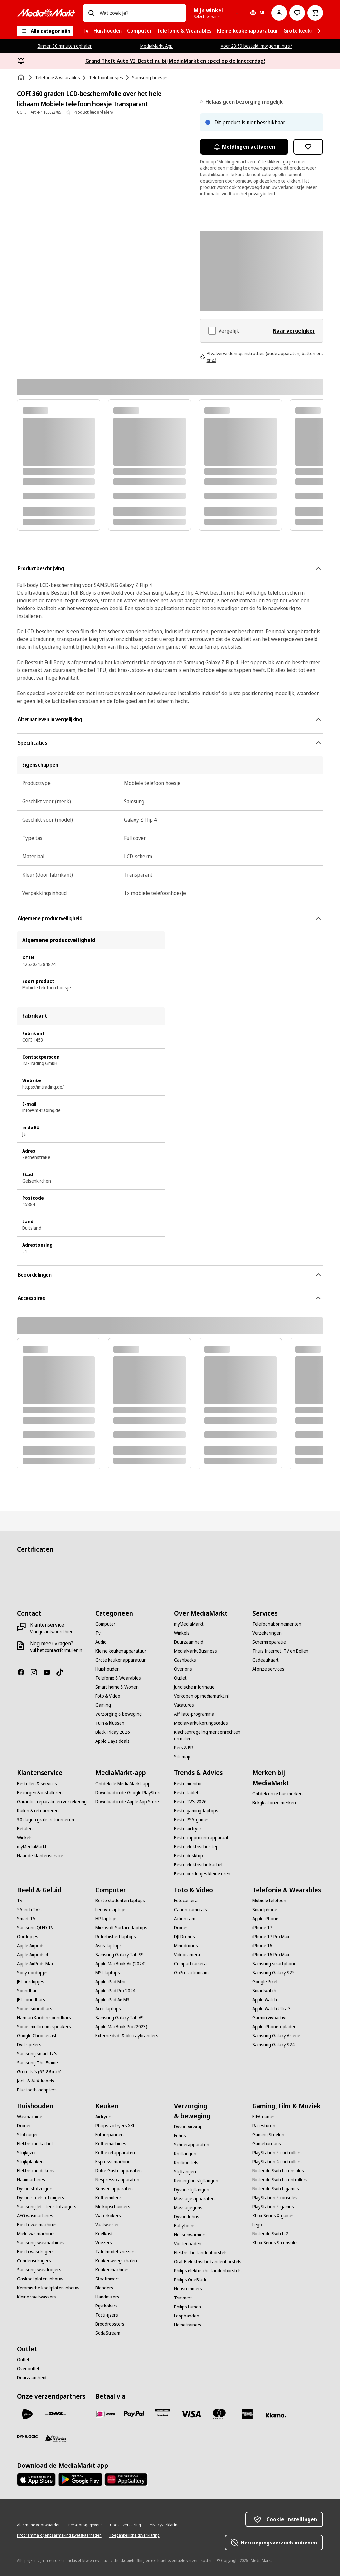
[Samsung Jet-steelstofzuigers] (46, 2206)
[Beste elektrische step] (196, 1847)
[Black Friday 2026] (112, 1732)
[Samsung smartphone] (274, 1963)
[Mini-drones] (186, 1945)
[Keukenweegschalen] (116, 2261)
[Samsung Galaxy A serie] (276, 2036)
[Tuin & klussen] (109, 1723)
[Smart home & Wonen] (117, 1687)
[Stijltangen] (185, 2171)
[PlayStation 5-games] (273, 2206)
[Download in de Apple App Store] (127, 1801)
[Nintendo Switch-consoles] (278, 2170)
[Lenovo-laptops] (111, 1909)
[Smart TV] (26, 1918)
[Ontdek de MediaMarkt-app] (123, 1783)
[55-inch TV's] (29, 1909)
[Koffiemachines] (110, 2143)
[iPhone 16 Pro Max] (270, 1954)
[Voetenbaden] (187, 2244)
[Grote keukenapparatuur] (120, 1660)
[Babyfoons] (185, 2225)
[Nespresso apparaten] (117, 2179)
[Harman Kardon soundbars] (44, 2018)
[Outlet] (180, 1678)
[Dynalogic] (27, 2437)
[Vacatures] (184, 1705)
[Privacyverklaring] (164, 2525)
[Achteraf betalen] (276, 2415)
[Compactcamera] (190, 1963)
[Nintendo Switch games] (275, 2188)
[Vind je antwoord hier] (51, 1631)
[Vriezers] (103, 2243)
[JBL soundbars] (31, 1999)
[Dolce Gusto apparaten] (118, 2170)
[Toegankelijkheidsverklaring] (134, 2535)
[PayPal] (134, 2414)
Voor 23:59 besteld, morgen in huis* (256, 46)
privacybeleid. (262, 194)
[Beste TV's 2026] (190, 1801)
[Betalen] (25, 1829)
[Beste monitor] (188, 1783)
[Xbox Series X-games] (273, 2216)
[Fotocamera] (186, 1900)
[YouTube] (49, 1672)
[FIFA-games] (264, 2116)
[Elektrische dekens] (35, 2170)
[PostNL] (27, 2414)
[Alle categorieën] (45, 31)
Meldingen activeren (244, 147)
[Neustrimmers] (188, 2289)
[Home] (21, 77)
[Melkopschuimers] (112, 2206)
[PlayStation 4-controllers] (277, 2161)
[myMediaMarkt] (189, 1624)
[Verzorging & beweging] (118, 1714)
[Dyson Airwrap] (188, 2126)
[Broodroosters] (109, 2324)
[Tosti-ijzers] (106, 2315)
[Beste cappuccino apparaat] (201, 1838)
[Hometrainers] (187, 2325)
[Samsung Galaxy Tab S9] (119, 1954)
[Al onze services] (268, 1669)
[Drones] (181, 1927)
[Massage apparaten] (194, 2198)
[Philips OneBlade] (191, 2280)
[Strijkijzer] (26, 2152)
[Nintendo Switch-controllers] (279, 2179)
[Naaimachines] (31, 2179)
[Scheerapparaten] (191, 2144)
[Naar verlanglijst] (297, 13)
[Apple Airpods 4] (32, 1954)
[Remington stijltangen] (196, 2180)
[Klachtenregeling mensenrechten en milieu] (209, 1735)
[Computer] (105, 1624)
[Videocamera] (187, 1954)
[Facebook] (23, 1672)
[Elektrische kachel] (35, 2143)
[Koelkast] (104, 2234)
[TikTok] (62, 1672)
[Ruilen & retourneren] (38, 1810)
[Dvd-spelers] (29, 2045)
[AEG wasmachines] (35, 2216)
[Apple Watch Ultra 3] (271, 2008)
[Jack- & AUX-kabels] (35, 2081)
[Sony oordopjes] (33, 1972)
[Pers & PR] (183, 1747)
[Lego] (257, 2225)
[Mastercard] (219, 2414)
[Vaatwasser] (107, 2225)
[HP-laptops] (106, 1918)
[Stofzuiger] (27, 2134)
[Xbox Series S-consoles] (275, 2243)
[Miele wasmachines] (36, 2234)
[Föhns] (180, 2135)
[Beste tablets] (187, 1792)
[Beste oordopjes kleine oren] (202, 1874)
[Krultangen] (185, 2153)
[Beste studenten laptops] (120, 1900)
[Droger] (24, 2125)
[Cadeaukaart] (265, 1660)
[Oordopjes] (27, 1936)
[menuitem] (85, 30)
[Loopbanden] (186, 2316)
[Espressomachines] (114, 2161)
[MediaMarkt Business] (195, 1651)
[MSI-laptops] (107, 1972)
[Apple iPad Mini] (110, 1981)
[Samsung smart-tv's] (37, 2054)
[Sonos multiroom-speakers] (44, 2027)
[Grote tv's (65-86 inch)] (39, 2072)
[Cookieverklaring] (125, 2525)
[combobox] (140, 13)
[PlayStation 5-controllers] (277, 2152)
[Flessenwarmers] (190, 2235)
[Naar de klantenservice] (40, 1856)
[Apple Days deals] (112, 1741)
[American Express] (247, 2414)
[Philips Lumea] (187, 2307)
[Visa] (190, 2414)
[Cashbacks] (185, 1660)
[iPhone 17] (262, 1927)
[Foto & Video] (107, 1696)
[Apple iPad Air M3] (112, 1999)
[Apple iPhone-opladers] (275, 2027)
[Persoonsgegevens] (85, 2525)
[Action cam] (184, 1918)
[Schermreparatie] (269, 1642)
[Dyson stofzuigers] (35, 2188)
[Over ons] (183, 1669)
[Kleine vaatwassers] (36, 2297)
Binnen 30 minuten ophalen (65, 46)
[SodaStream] (107, 2333)
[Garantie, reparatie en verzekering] (52, 1801)
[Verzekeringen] (267, 1633)
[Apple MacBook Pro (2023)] (121, 2027)
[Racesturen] (263, 2125)
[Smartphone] (264, 1909)
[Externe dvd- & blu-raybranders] (126, 2036)
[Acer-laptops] (108, 2008)
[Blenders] (104, 2288)
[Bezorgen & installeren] (40, 1792)
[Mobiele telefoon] (269, 1900)
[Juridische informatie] (194, 1687)
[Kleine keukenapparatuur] (120, 1651)
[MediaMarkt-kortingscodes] (201, 1723)
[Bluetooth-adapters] (37, 2090)
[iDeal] (105, 2414)
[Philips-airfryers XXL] (115, 2125)
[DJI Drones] (184, 1936)
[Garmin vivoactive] (270, 2018)
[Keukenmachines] (112, 2270)
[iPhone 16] (262, 1945)
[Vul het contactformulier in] (56, 1650)
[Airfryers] (103, 2116)
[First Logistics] (55, 2438)
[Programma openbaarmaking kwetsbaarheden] (59, 2535)
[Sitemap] (182, 1756)
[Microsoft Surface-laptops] (121, 1927)
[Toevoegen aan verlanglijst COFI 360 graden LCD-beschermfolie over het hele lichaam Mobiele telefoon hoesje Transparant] (308, 147)
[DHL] (55, 2414)
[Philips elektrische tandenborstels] (208, 2271)
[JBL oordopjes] (30, 1981)
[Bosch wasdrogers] (35, 2252)
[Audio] (101, 1642)
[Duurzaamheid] (188, 1642)
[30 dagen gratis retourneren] (45, 1819)
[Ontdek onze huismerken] (277, 1793)
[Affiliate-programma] (194, 1714)
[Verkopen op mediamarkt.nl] (201, 1696)
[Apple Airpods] (30, 1945)
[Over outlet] (28, 2368)
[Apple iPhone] (265, 1918)
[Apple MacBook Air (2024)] (120, 1963)
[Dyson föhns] (186, 2216)
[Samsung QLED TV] (35, 1927)
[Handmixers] (107, 2297)
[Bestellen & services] (37, 1783)
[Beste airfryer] (187, 1829)
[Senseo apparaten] (114, 2188)
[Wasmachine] (29, 2116)
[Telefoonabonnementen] (276, 1624)
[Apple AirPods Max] (35, 1963)
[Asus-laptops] (108, 1945)
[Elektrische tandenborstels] (201, 2253)
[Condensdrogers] (34, 2261)
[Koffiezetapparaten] (115, 2152)
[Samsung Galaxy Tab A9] (119, 2018)
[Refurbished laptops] (115, 1936)
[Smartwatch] (264, 1990)
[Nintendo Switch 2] (270, 2234)
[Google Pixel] (264, 1981)
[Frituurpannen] (109, 2134)
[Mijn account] (279, 13)
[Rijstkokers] (106, 2306)
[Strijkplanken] (30, 2161)
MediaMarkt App (156, 46)
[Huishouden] (107, 1669)
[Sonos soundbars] (34, 2008)
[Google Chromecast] (37, 2036)
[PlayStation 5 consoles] (274, 2197)
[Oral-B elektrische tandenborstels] (207, 2262)
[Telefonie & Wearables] (118, 1678)
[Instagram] (36, 1672)
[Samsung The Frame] (37, 2063)
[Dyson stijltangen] (191, 2189)
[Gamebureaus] (266, 2143)
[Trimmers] (183, 2298)
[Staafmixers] (107, 2279)
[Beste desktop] (188, 1856)
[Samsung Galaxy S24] (273, 2045)
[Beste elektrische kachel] (198, 1865)
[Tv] (98, 1633)
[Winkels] (181, 1633)
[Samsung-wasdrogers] (39, 2270)
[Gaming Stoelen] (268, 2134)
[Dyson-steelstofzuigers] (40, 2197)
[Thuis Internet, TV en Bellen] (280, 1651)
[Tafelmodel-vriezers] (115, 2252)
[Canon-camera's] (190, 1909)
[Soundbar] (27, 1990)
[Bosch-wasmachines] (37, 2225)
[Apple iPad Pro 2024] (115, 1990)
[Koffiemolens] (108, 2197)
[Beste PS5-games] (191, 1819)
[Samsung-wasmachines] (40, 2243)
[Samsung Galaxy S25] (273, 1972)
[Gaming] (103, 1705)
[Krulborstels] (186, 2162)
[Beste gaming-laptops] (196, 1810)
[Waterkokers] (108, 2216)
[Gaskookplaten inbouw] (40, 2279)
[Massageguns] (188, 2207)
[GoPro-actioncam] (191, 1972)
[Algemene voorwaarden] (39, 2525)
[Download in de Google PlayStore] (128, 1792)
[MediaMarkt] (46, 13)
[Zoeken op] (91, 13)
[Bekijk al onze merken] (274, 1802)
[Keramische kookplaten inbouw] (48, 2288)
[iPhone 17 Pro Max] (270, 1936)
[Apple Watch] (264, 1999)
